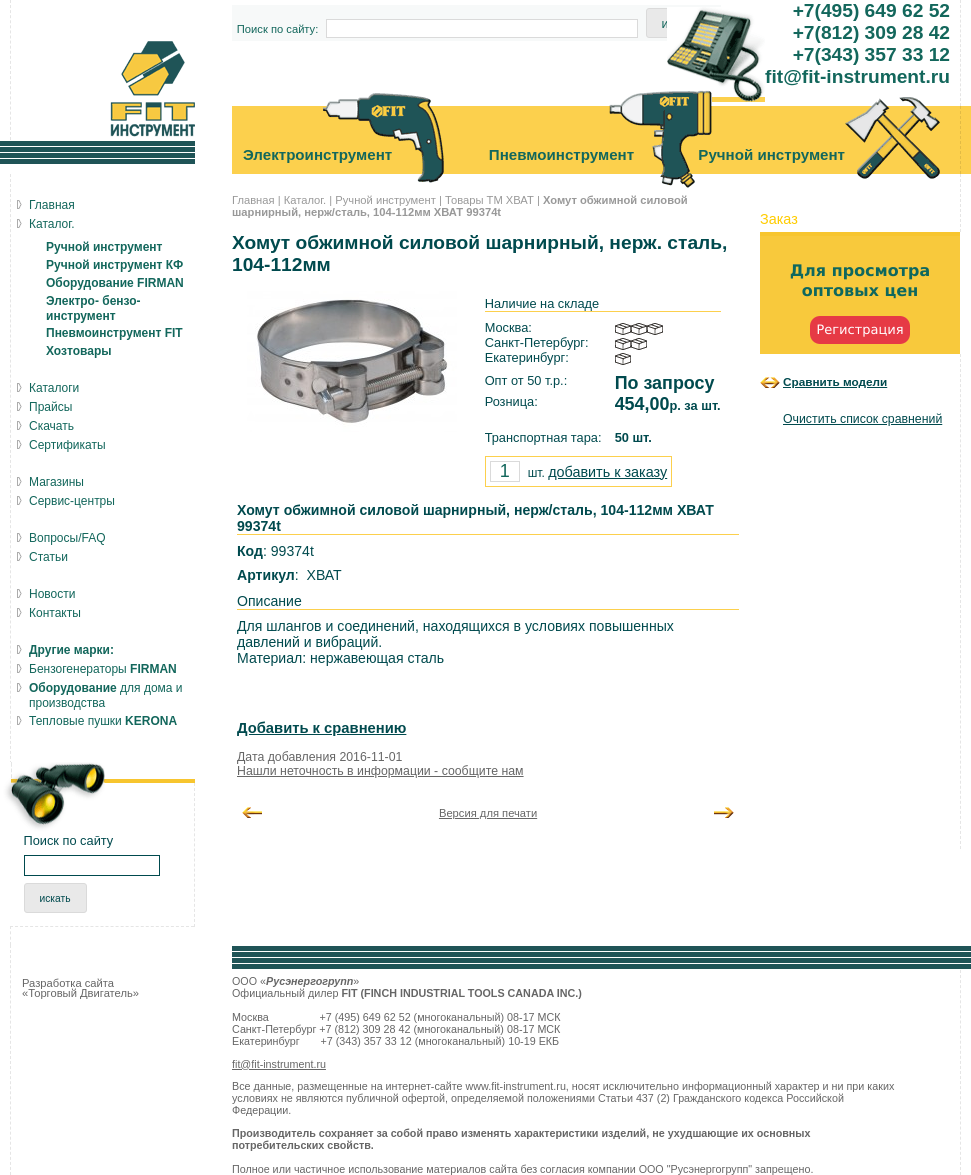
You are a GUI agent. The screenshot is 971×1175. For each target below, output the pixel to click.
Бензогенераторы (103, 669)
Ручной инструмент (385, 200)
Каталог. (305, 200)
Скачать (51, 426)
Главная (253, 200)
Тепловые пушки (103, 721)
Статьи (48, 557)
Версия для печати (488, 813)
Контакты (55, 613)
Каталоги (54, 388)
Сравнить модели (835, 381)
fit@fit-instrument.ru (279, 1064)
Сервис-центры (72, 501)
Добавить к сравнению (321, 728)
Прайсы (50, 407)
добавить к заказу (607, 472)
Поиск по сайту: (278, 29)
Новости (52, 594)
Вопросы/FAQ (67, 538)
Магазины (56, 482)
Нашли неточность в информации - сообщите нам (380, 771)
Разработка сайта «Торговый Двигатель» (80, 988)
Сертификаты (67, 445)
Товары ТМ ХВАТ (489, 200)
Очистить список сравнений (862, 419)
